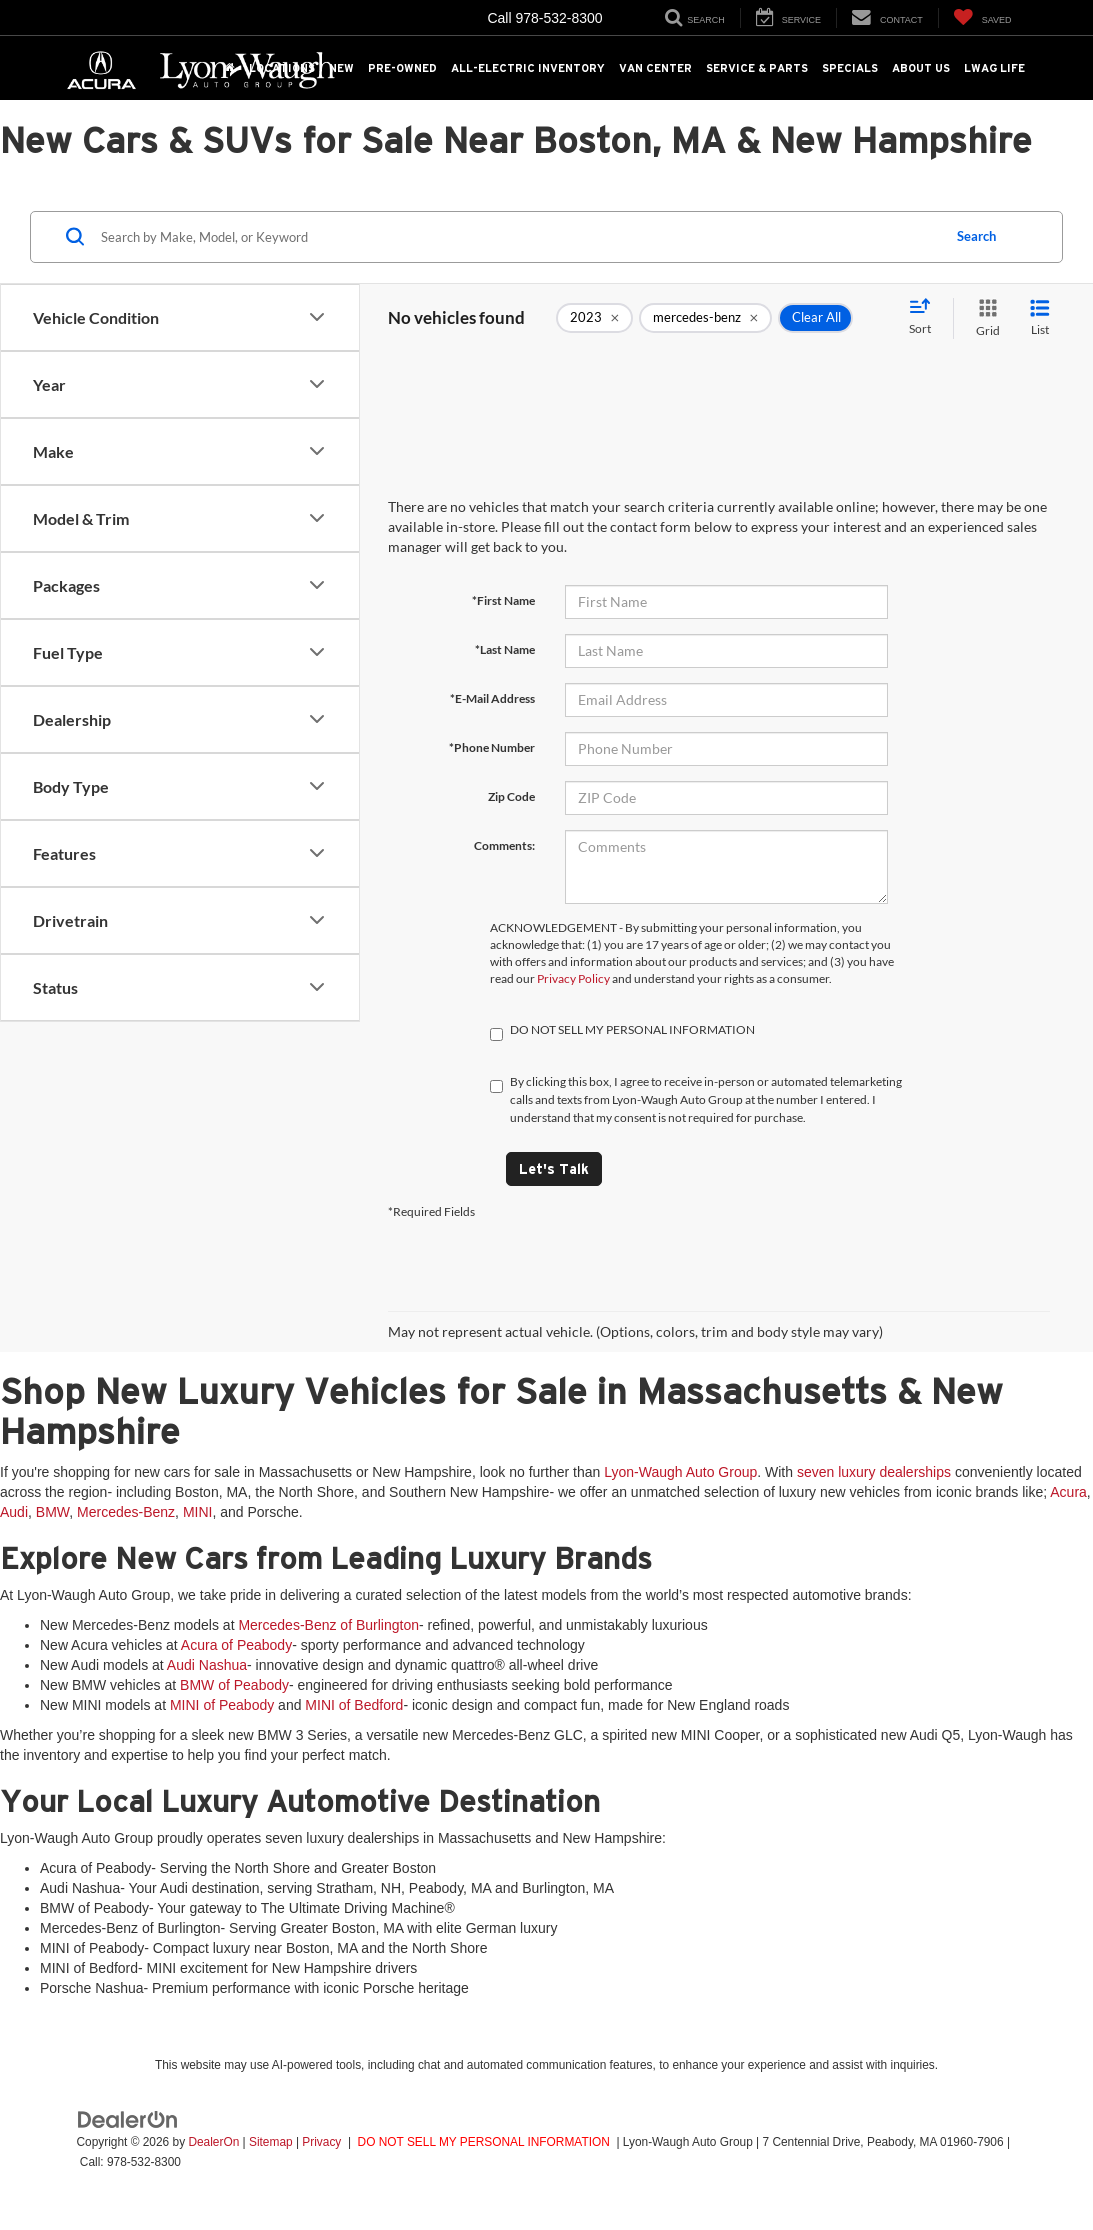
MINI (198, 1512)
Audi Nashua (207, 1665)
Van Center (655, 68)
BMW (52, 1512)
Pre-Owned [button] (402, 68)
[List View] (1040, 318)
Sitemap (271, 2142)
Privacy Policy (573, 978)
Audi (14, 1512)
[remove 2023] (594, 318)
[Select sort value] (926, 318)
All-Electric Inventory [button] (528, 68)
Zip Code (511, 796)
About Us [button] (921, 68)
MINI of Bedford (354, 1705)
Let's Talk (554, 1169)
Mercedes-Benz (126, 1512)
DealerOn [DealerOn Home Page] (213, 2142)
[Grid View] (984, 318)
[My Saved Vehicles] (982, 18)
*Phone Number (492, 747)
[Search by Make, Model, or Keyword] (518, 237)
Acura (1068, 1492)
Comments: (504, 845)
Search (976, 236)
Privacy (321, 2142)
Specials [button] (850, 68)
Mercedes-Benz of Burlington (328, 1625)
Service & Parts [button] (757, 68)
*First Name (503, 600)
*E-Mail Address (492, 698)
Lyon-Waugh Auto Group (680, 1472)
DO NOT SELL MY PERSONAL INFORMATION (484, 2142)
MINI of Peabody (222, 1705)
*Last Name (505, 649)
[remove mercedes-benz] (705, 318)
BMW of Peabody (234, 1685)
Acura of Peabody (236, 1645)
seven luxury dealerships (874, 1472)
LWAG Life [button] (994, 68)
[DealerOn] (128, 2119)
